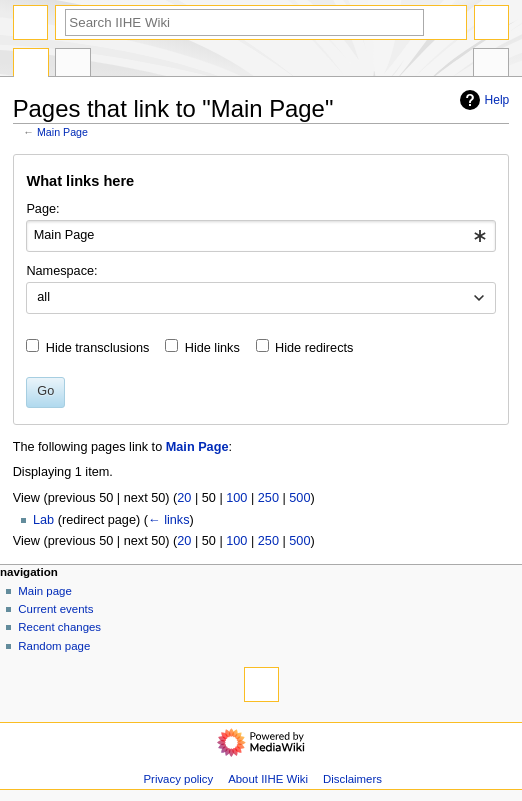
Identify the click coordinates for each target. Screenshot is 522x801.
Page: (42, 209)
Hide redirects (314, 348)
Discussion (73, 65)
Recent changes (59, 627)
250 (268, 498)
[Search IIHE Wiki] (244, 22)
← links (169, 520)
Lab (43, 520)
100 (236, 498)
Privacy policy (178, 779)
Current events (55, 609)
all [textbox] (43, 297)
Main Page (62, 132)
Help (482, 100)
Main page (45, 591)
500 (299, 498)
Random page (54, 646)
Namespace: (61, 271)
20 (184, 498)
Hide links (212, 348)
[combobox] (260, 236)
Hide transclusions (98, 348)
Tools (491, 65)
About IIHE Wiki (268, 779)
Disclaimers (352, 779)
